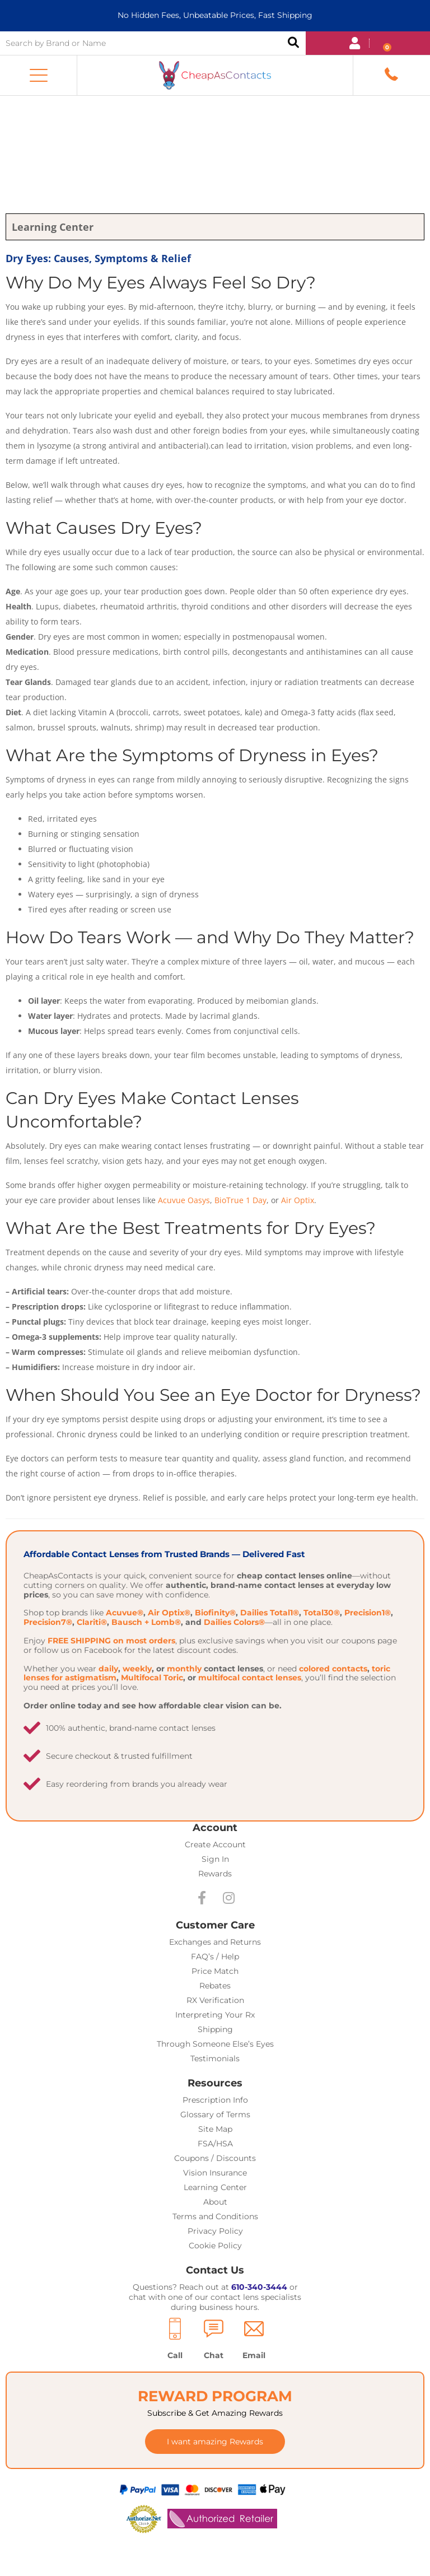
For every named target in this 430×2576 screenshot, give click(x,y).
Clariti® (92, 1622)
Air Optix (297, 1200)
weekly (137, 1669)
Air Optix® (169, 1613)
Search (293, 43)
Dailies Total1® (269, 1613)
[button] (39, 76)
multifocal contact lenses (249, 1678)
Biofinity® (215, 1613)
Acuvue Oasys (184, 1200)
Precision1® (367, 1613)
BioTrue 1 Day (240, 1200)
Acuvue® (124, 1613)
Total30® (321, 1613)
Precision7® (48, 1622)
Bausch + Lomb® (146, 1622)
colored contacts (333, 1669)
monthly (184, 1669)
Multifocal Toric (152, 1678)
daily (108, 1669)
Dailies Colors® (234, 1622)
